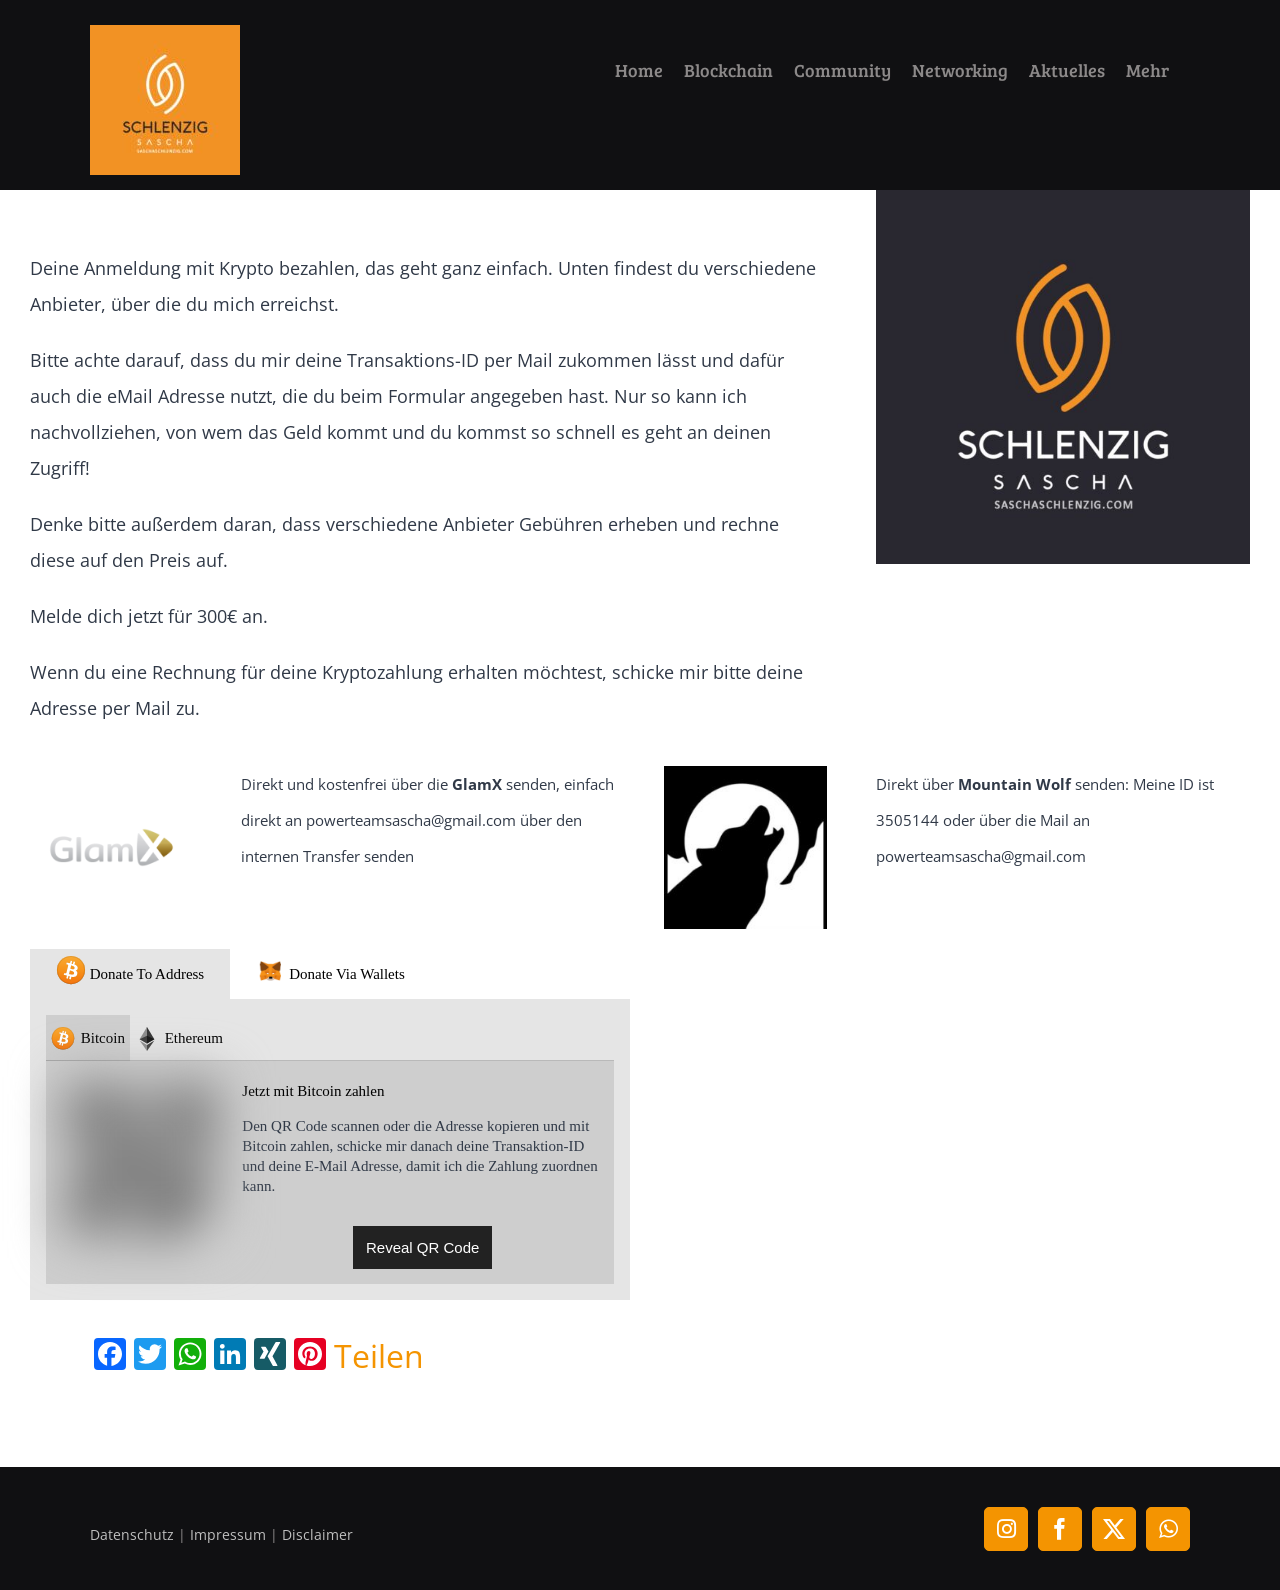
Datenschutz (132, 1534)
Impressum (228, 1534)
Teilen (379, 1356)
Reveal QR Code (422, 1247)
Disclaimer (317, 1534)
